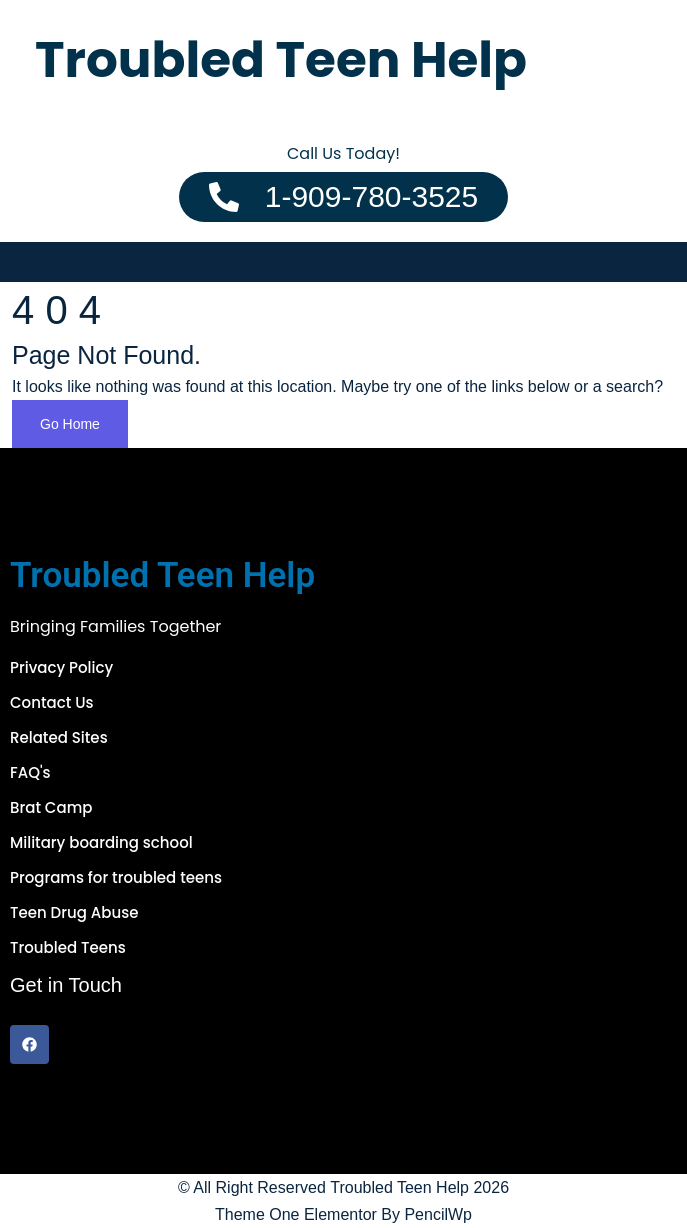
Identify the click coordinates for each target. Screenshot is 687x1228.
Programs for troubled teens (116, 877)
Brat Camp (51, 807)
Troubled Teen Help (399, 1187)
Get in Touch (66, 985)
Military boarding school (101, 842)
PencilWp (438, 1214)
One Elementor (323, 1214)
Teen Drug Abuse (74, 912)
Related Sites (59, 737)
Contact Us (52, 702)
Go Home (70, 424)
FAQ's (30, 772)
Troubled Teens (68, 947)
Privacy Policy (61, 667)
